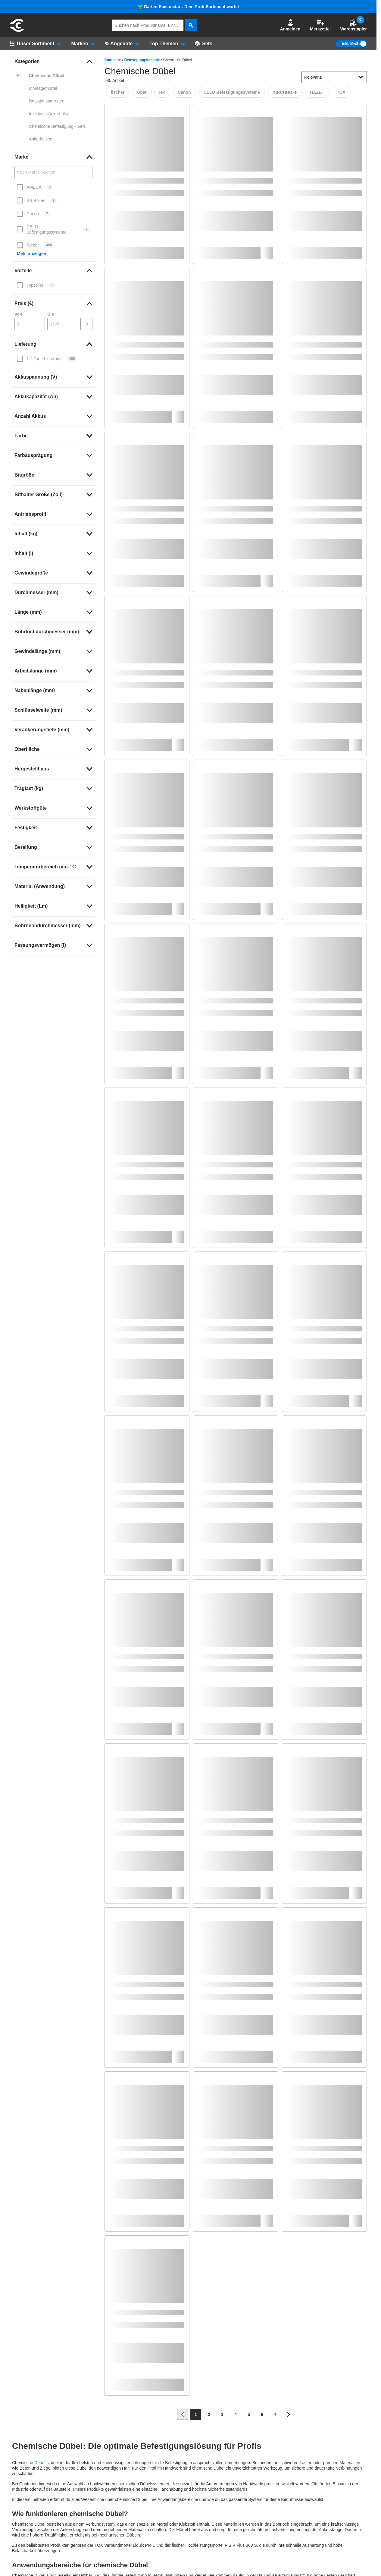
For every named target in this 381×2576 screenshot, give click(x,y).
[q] (148, 25)
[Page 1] (195, 2414)
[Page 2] (209, 2414)
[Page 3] (222, 2414)
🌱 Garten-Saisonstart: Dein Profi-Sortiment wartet (188, 6)
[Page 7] (275, 2414)
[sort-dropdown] (334, 77)
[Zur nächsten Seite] (288, 2414)
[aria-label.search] (191, 25)
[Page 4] (235, 2414)
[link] (53, 61)
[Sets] (203, 43)
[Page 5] (248, 2414)
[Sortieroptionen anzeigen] (361, 77)
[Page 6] (262, 2414)
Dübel (39, 2462)
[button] (290, 25)
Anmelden (290, 25)
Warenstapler (353, 25)
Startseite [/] (113, 60)
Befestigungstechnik (142, 60)
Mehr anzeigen (31, 253)
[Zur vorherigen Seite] (182, 2414)
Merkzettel (320, 25)
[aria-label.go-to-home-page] (17, 31)
